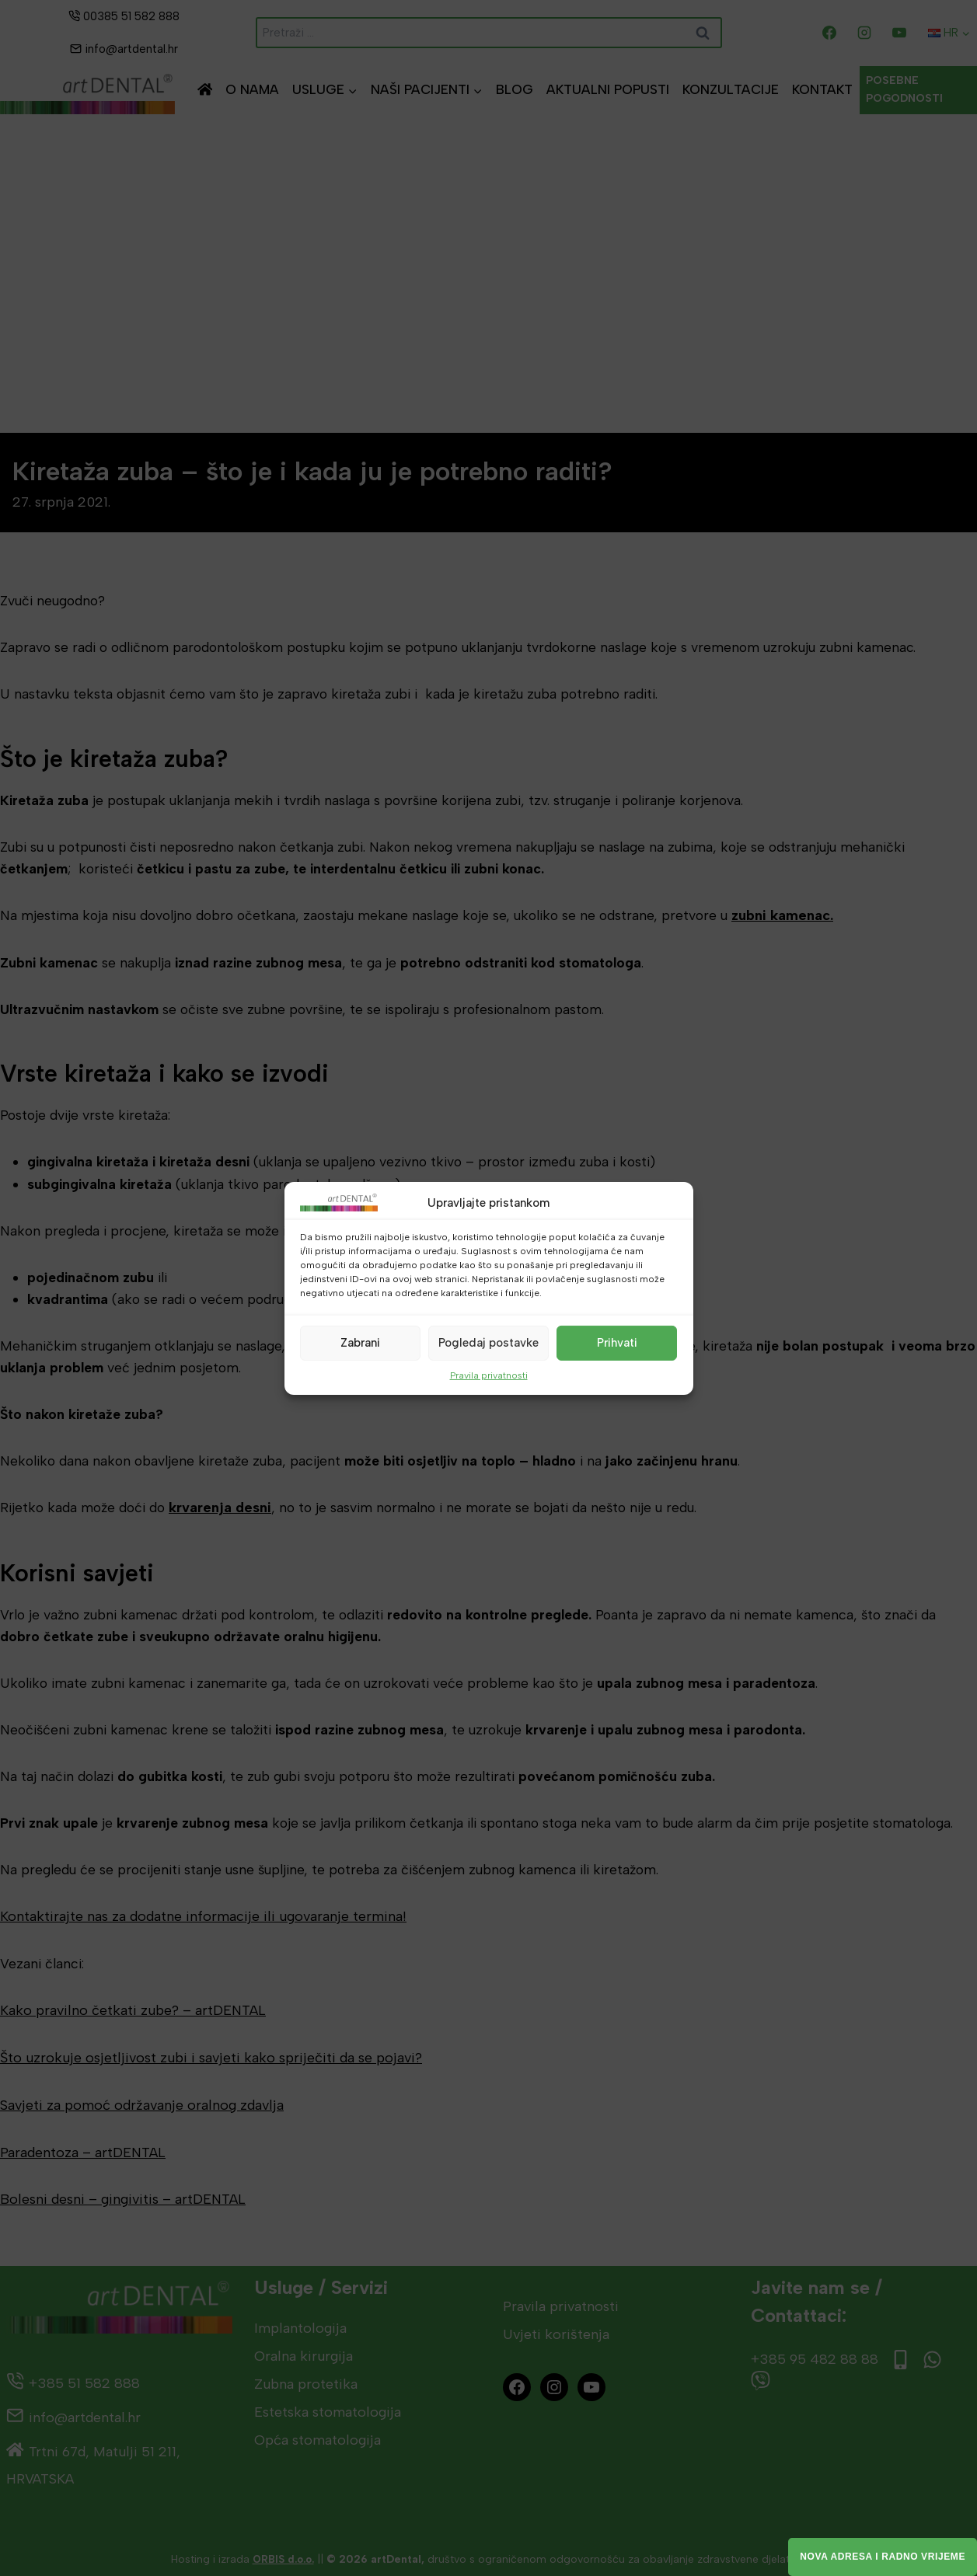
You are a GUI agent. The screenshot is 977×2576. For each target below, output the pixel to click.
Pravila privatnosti (489, 1374)
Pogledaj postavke (488, 1343)
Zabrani (360, 1343)
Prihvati (617, 1343)
